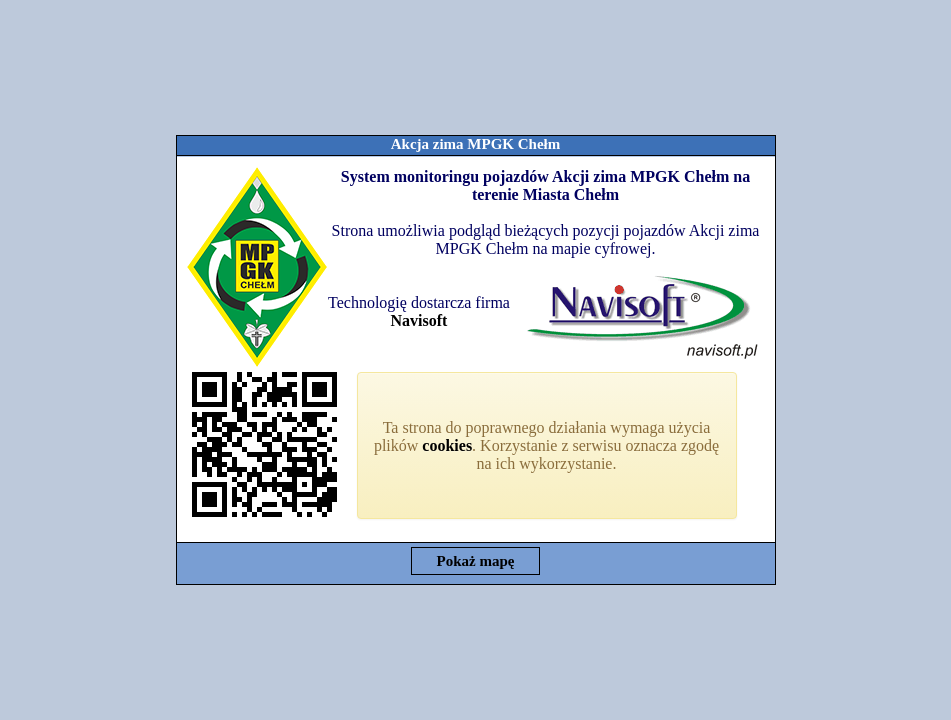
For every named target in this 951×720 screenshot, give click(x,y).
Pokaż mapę (476, 561)
